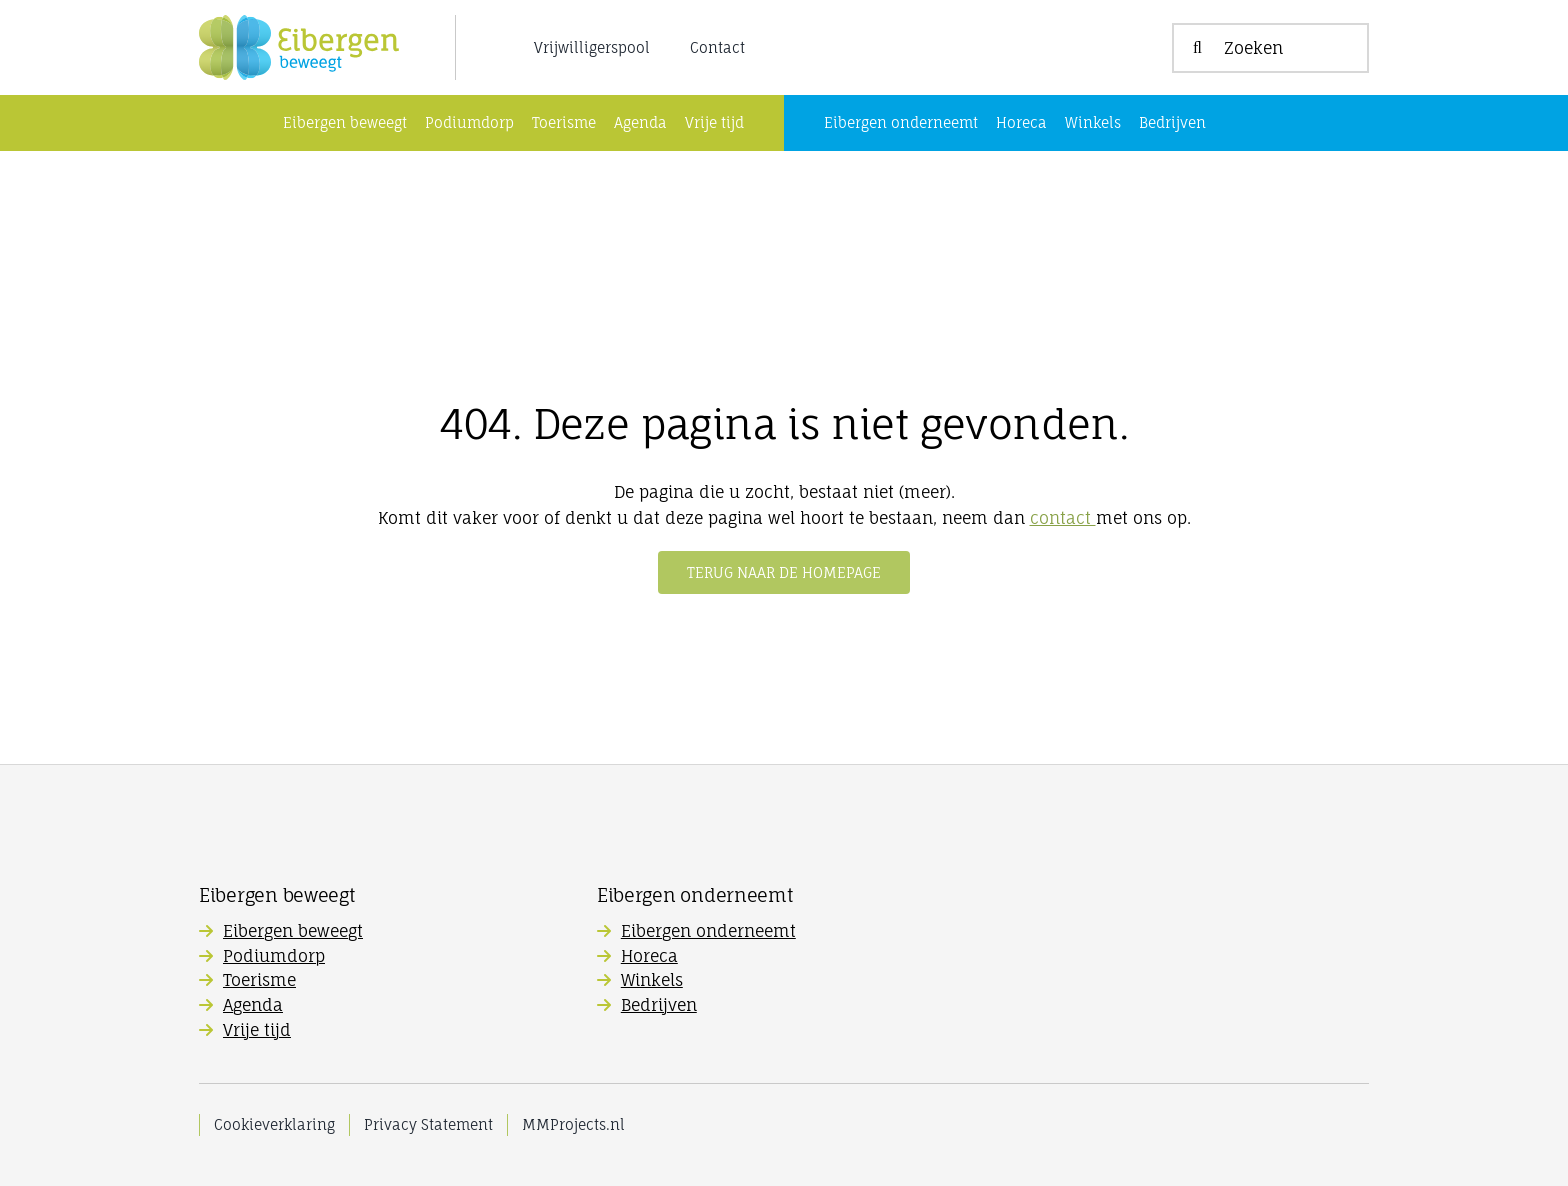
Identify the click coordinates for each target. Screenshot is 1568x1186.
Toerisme (259, 980)
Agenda (253, 1005)
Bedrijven (659, 1005)
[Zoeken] (1270, 48)
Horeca (649, 956)
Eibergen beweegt (293, 931)
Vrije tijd (257, 1030)
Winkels (652, 980)
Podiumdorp (274, 956)
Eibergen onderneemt (708, 931)
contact (1063, 518)
